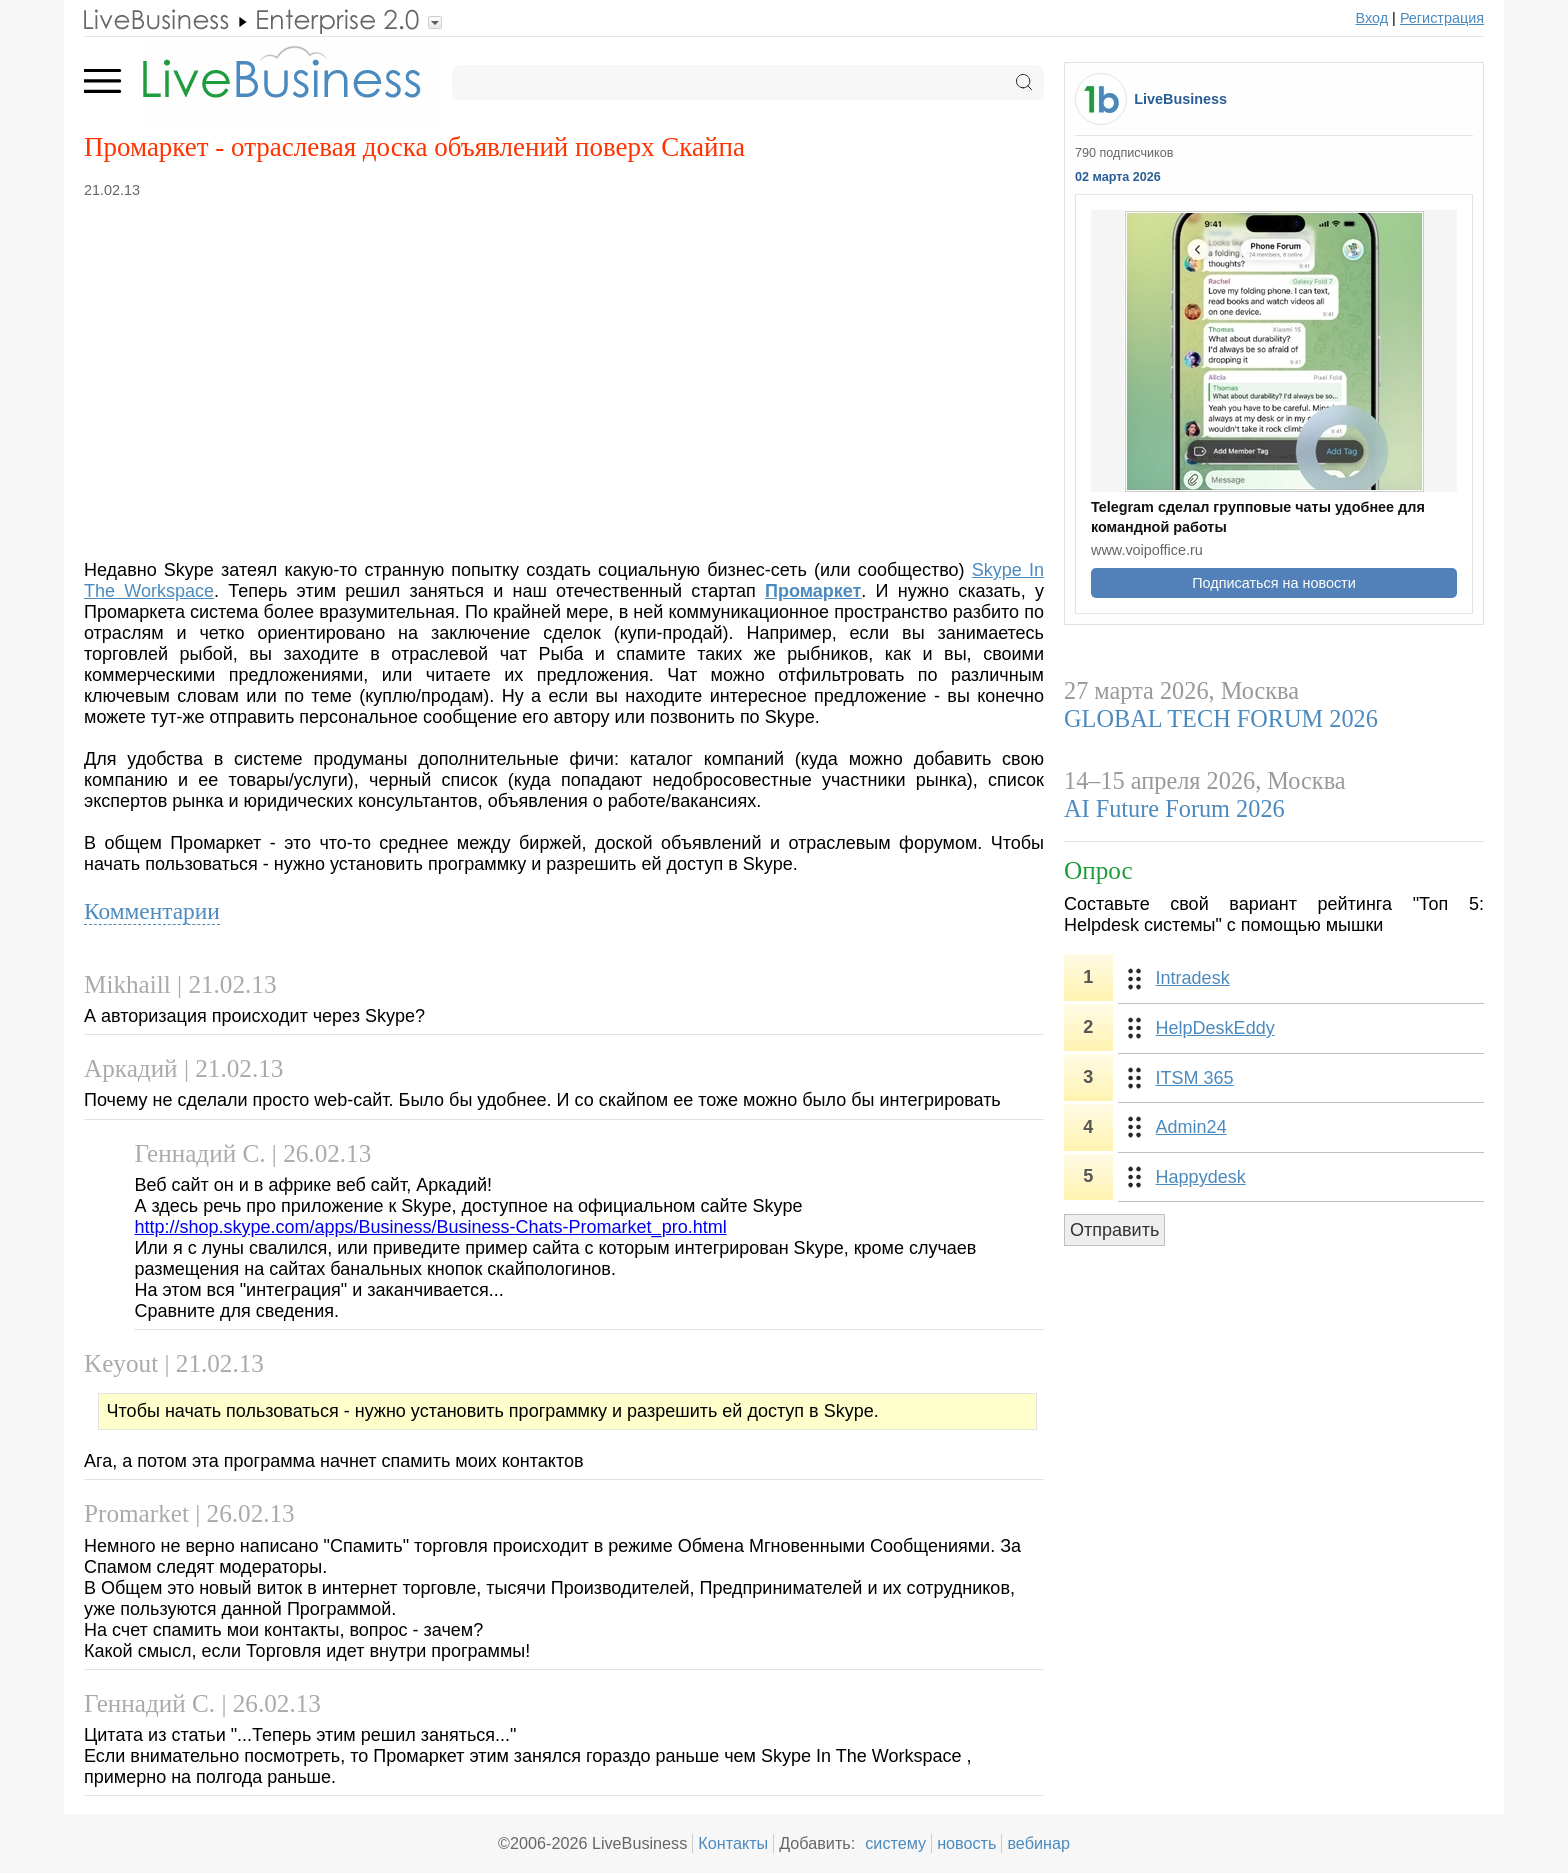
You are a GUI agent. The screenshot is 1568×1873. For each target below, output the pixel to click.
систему (895, 1843)
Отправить (1114, 1230)
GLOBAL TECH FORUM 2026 (1221, 718)
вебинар (1038, 1843)
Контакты (733, 1843)
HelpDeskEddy (1215, 1028)
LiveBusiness (1180, 99)
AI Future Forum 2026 (1174, 808)
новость (966, 1843)
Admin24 (1191, 1127)
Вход (1372, 18)
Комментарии (152, 911)
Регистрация (1442, 18)
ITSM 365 (1195, 1078)
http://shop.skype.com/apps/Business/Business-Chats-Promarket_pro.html (430, 1227)
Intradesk (1193, 978)
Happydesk (1201, 1177)
